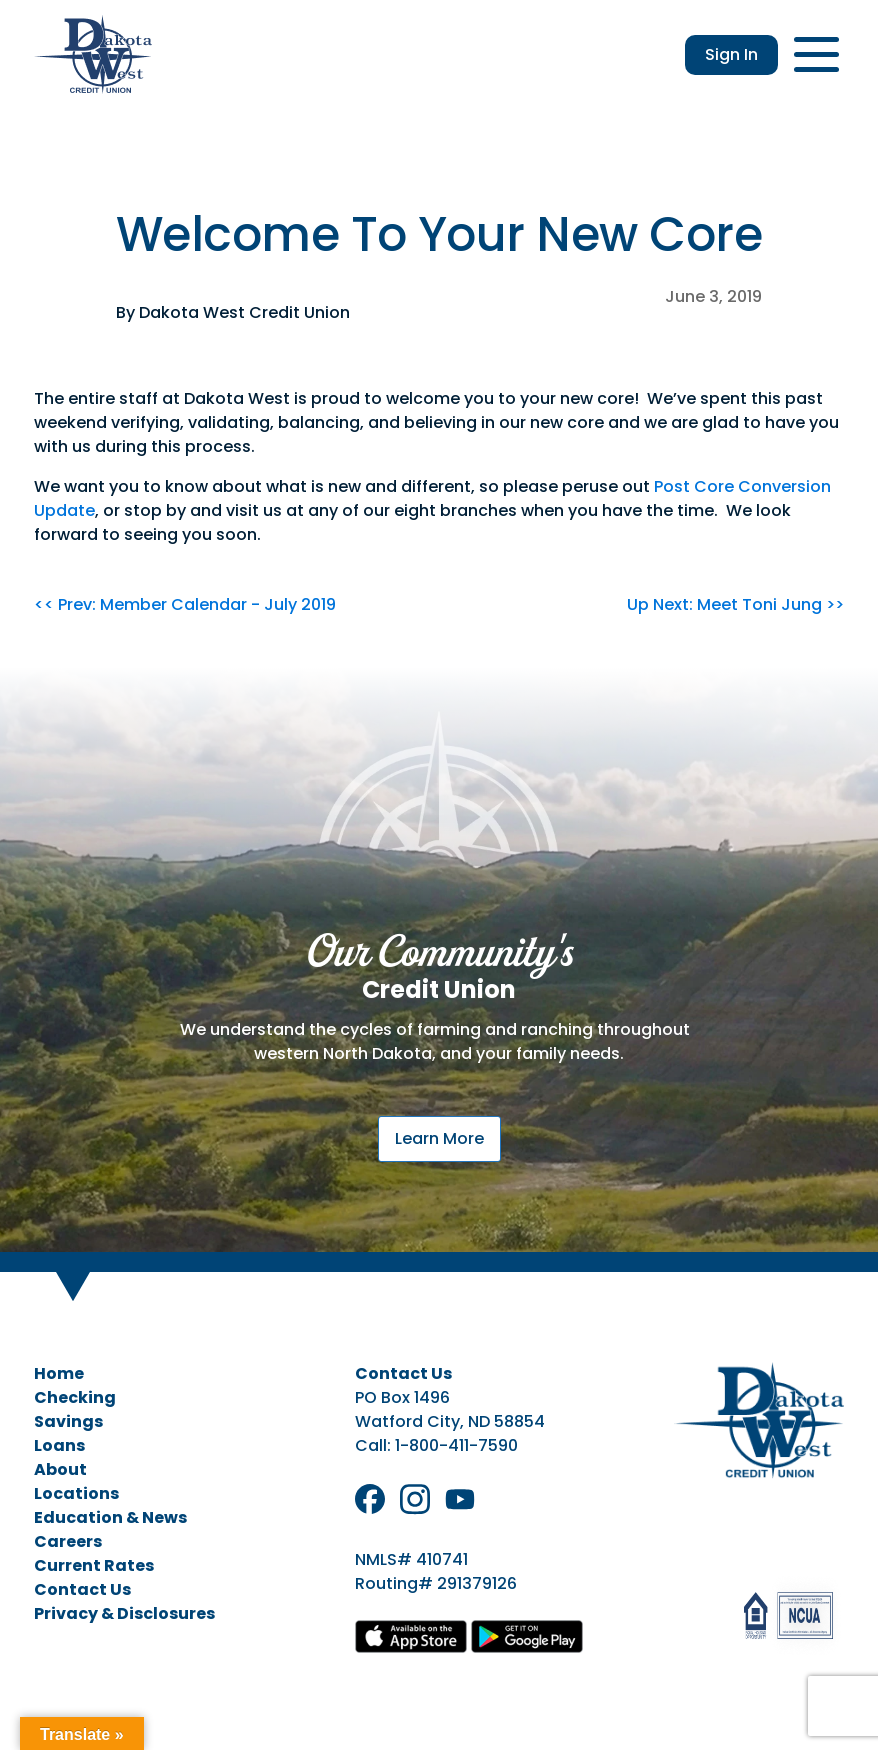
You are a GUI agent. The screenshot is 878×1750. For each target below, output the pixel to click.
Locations (76, 1493)
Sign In (731, 54)
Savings (68, 1421)
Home (59, 1373)
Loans (59, 1445)
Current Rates (94, 1565)
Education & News (110, 1517)
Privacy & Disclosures (124, 1613)
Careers (68, 1541)
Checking (75, 1397)
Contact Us (82, 1589)
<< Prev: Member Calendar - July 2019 (185, 604)
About (60, 1469)
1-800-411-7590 (456, 1445)
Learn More (439, 1138)
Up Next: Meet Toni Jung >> (735, 604)
